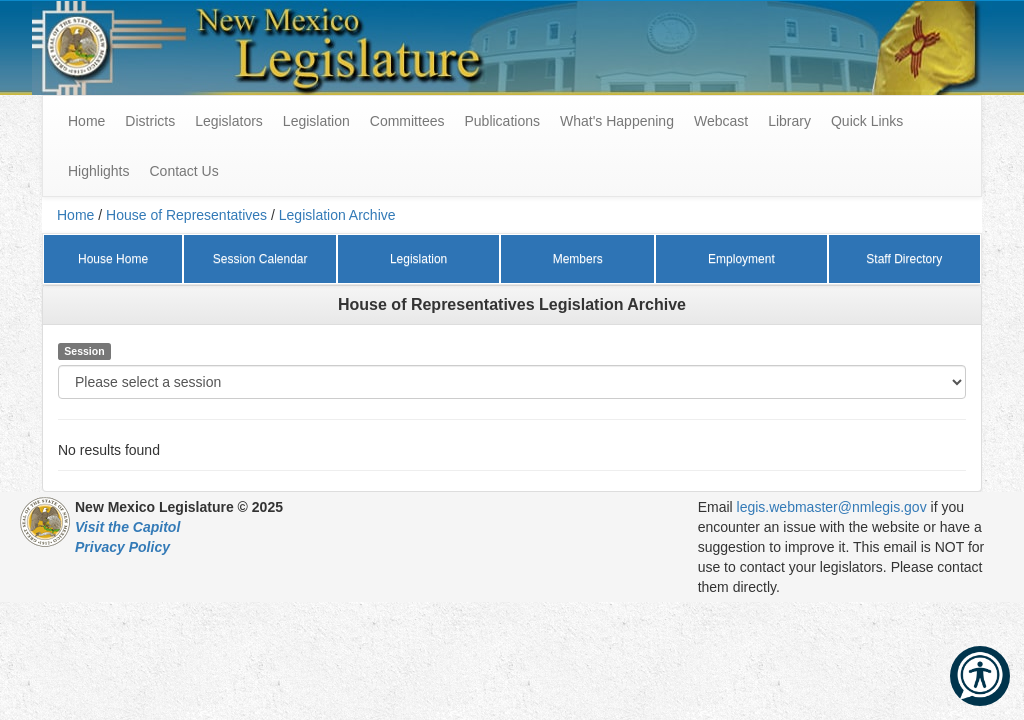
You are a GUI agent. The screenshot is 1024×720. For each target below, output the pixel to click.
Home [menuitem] (86, 121)
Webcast (721, 121)
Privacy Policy (122, 547)
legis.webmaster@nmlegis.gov (832, 507)
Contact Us (183, 171)
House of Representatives (186, 215)
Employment (741, 259)
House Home (113, 259)
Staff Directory (904, 259)
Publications (502, 121)
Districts (150, 121)
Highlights (98, 171)
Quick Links (867, 121)
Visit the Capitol (127, 527)
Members (578, 259)
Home (75, 215)
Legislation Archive (337, 215)
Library (789, 121)
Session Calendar (260, 259)
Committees (407, 121)
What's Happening (617, 121)
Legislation (316, 121)
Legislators (229, 121)
